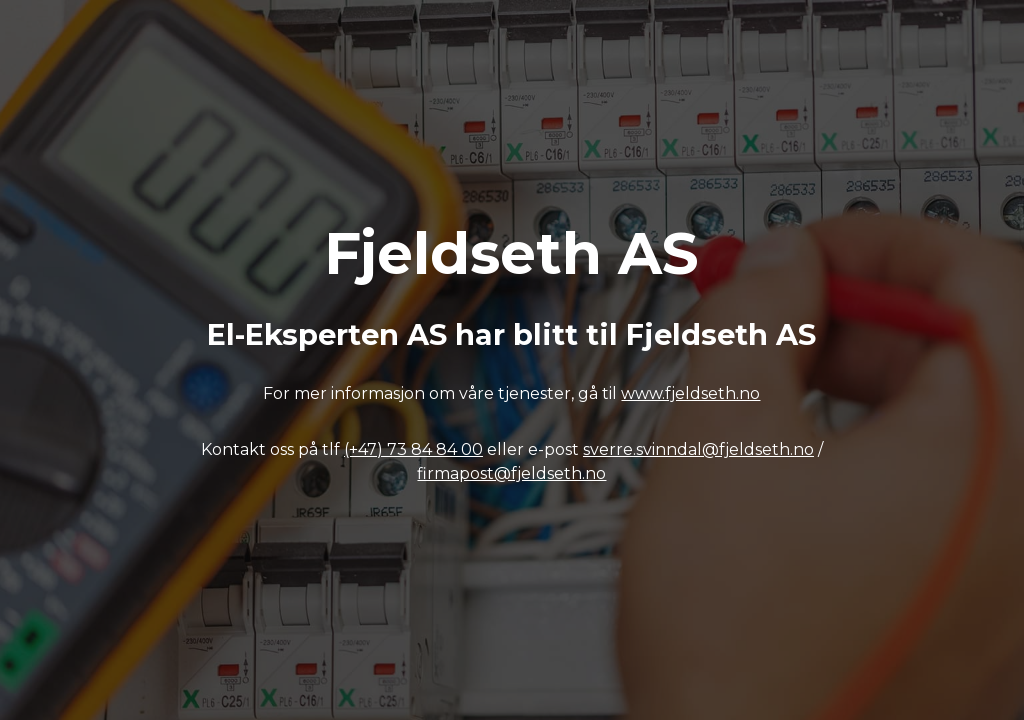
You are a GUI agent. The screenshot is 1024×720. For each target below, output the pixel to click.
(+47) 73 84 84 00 (413, 449)
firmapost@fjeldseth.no (511, 473)
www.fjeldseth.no (690, 393)
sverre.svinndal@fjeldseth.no (698, 449)
